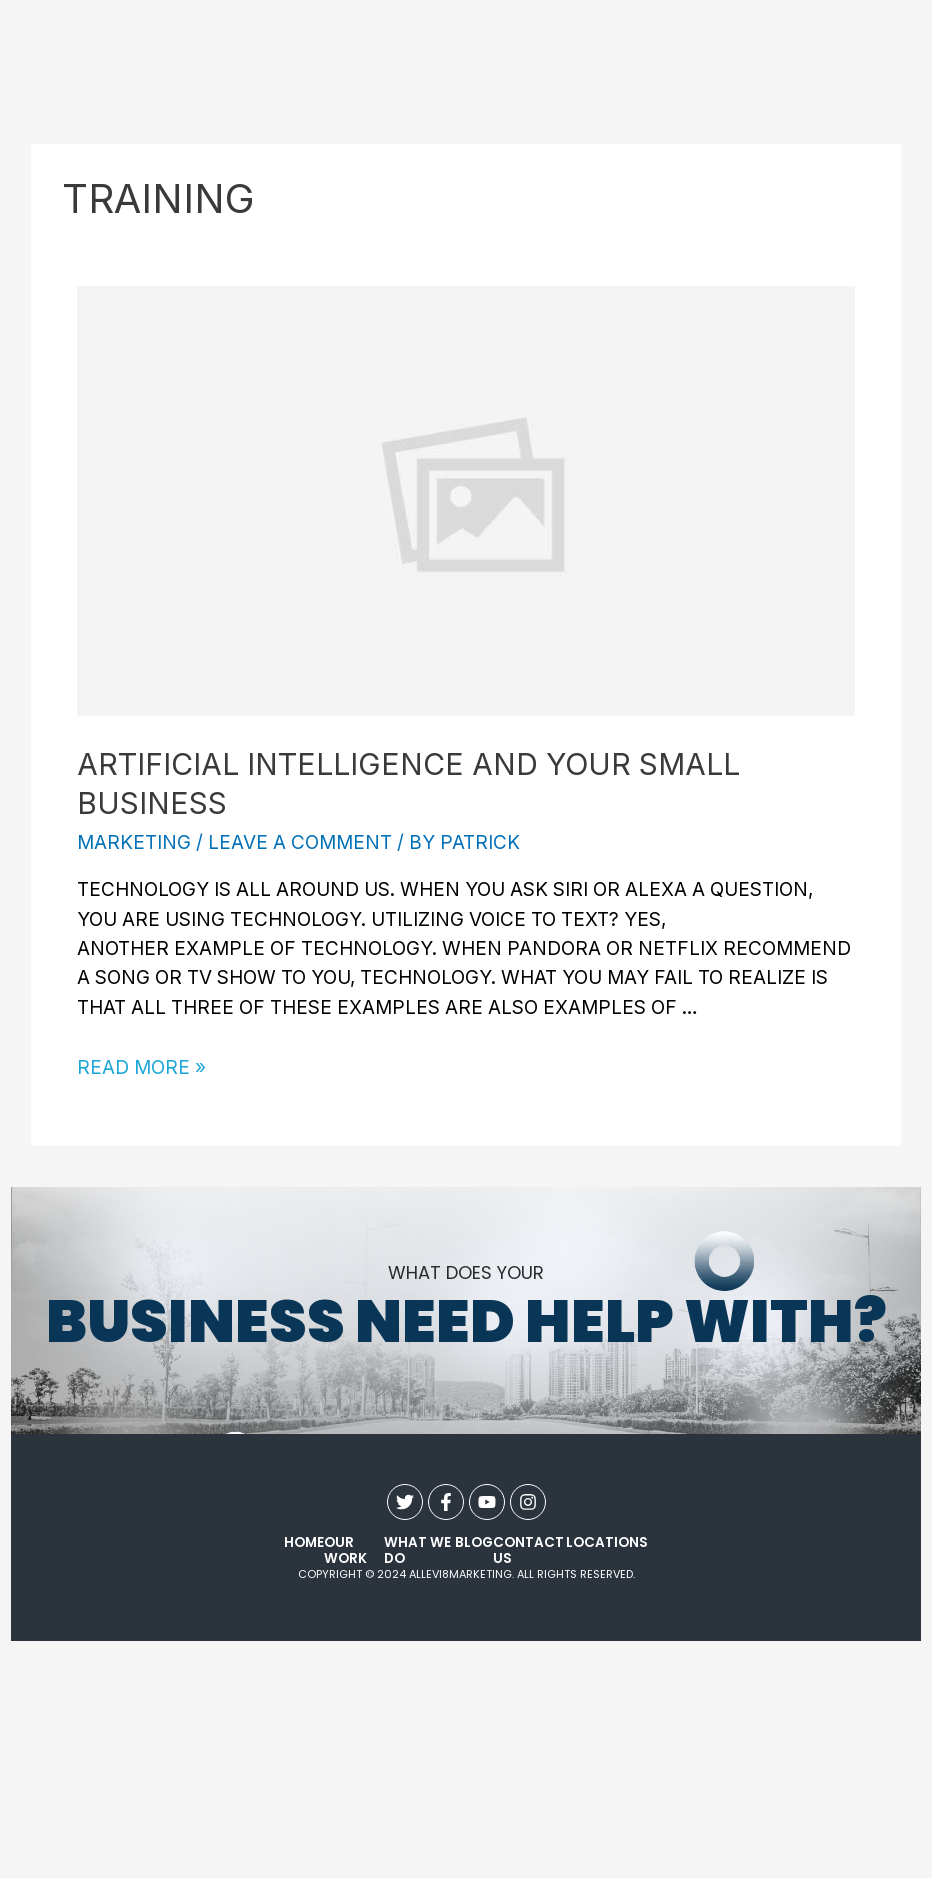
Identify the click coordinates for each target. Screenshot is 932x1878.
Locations (607, 1543)
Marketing (134, 842)
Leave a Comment (300, 842)
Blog (474, 1543)
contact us (528, 1551)
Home (304, 1543)
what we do (417, 1551)
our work (345, 1551)
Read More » (141, 1067)
